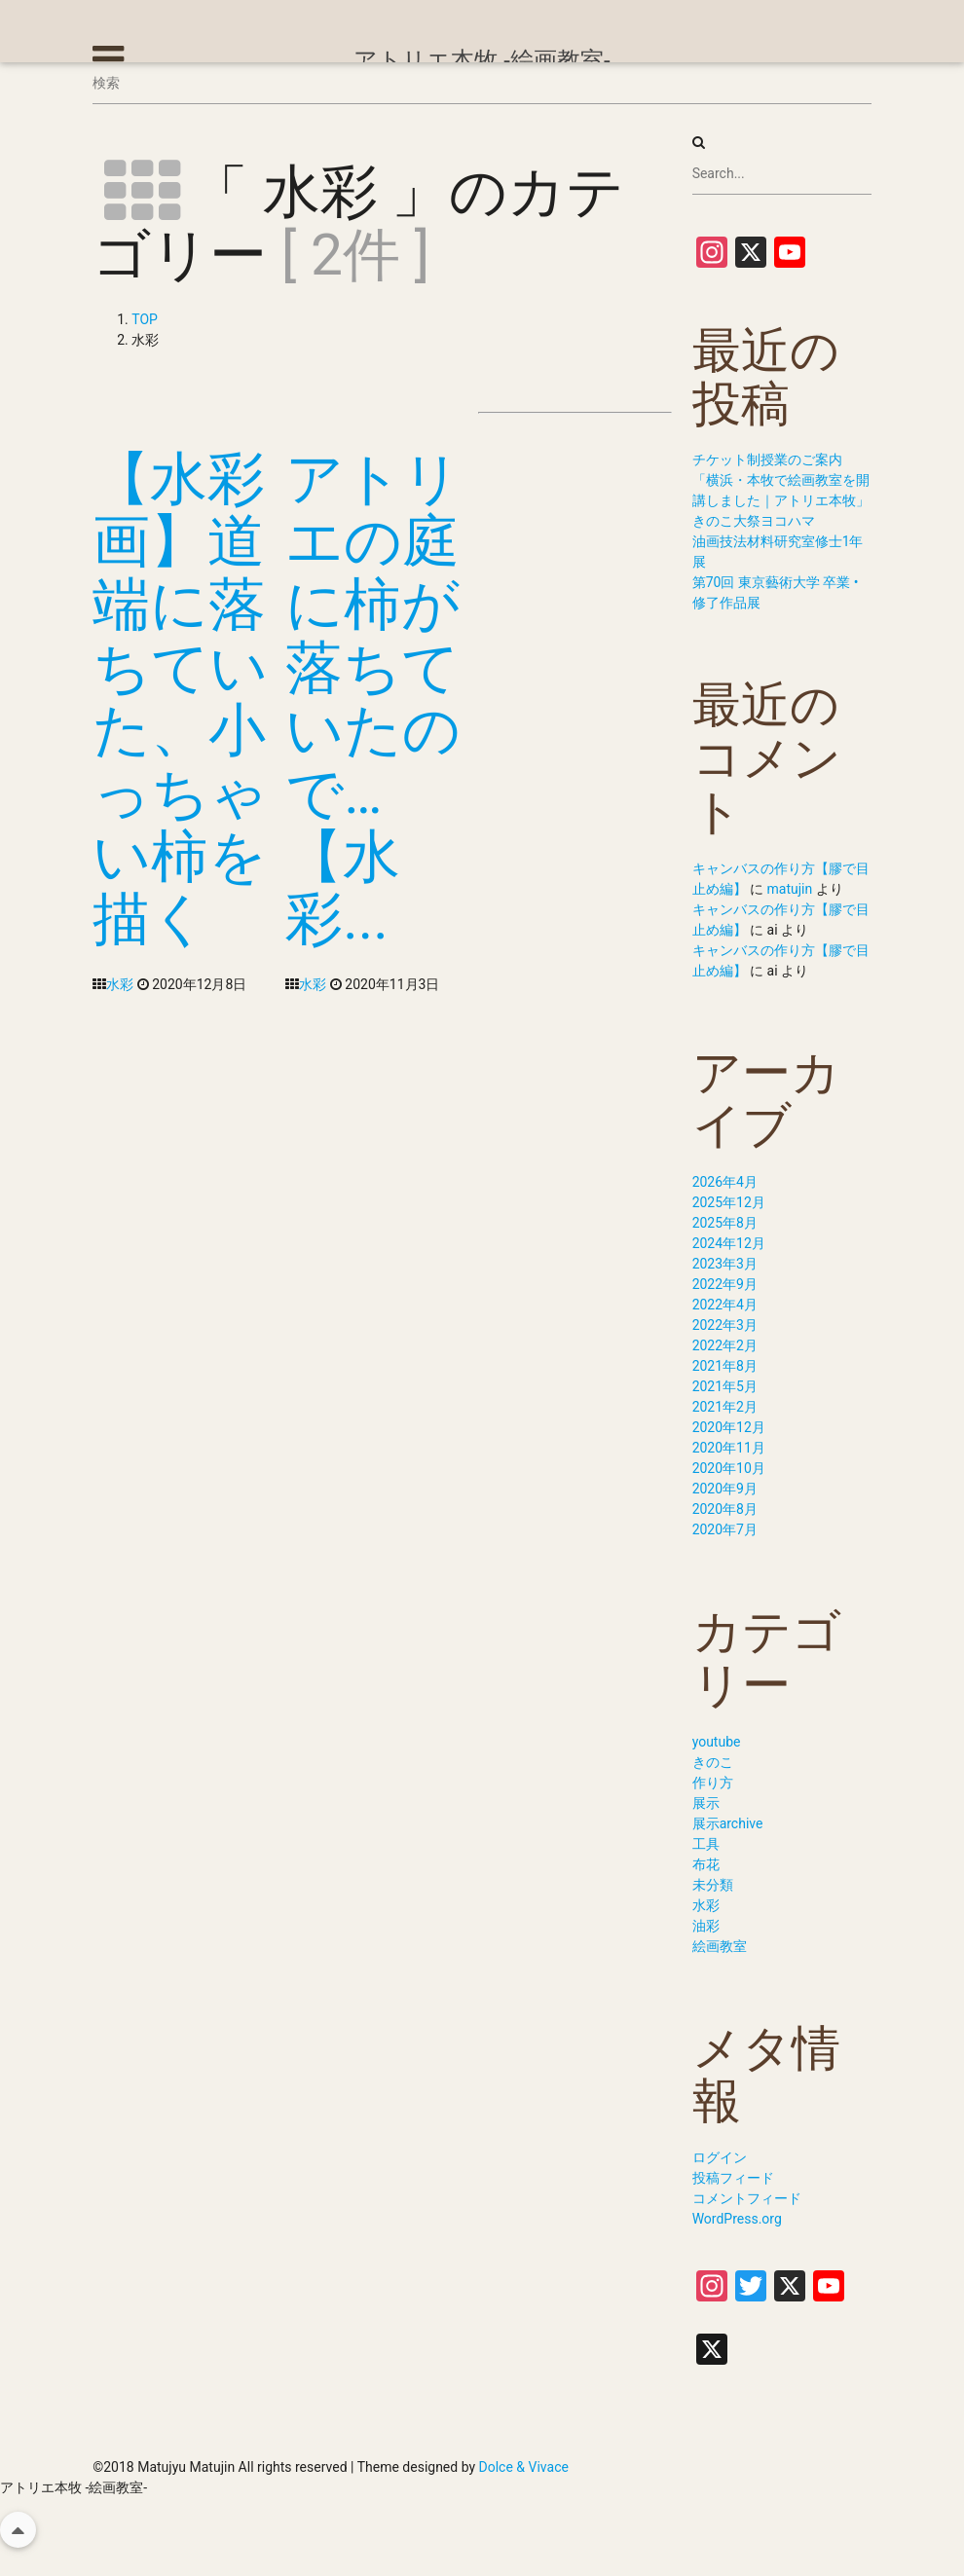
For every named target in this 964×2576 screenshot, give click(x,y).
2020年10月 (728, 1468)
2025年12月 (728, 1202)
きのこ (712, 1762)
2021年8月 (725, 1366)
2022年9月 (725, 1284)
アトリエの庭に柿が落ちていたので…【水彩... (373, 699)
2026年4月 (725, 1182)
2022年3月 (725, 1325)
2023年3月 (725, 1263)
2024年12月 (728, 1243)
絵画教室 (719, 1946)
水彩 (119, 984)
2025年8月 (725, 1223)
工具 (706, 1844)
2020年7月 (725, 1529)
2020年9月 (725, 1488)
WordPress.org (737, 2218)
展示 (706, 1803)
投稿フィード (733, 2178)
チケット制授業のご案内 (767, 459)
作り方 (712, 1782)
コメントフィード (746, 2198)
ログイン (719, 2157)
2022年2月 (725, 1345)
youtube (716, 1741)
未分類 (712, 1885)
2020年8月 (725, 1509)
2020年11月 (728, 1447)
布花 (706, 1864)
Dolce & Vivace (524, 2467)
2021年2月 (725, 1407)
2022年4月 (725, 1304)
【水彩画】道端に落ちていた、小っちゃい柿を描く (180, 699)
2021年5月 (725, 1386)
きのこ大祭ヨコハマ (753, 521)
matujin (790, 889)
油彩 (706, 1925)
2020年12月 (728, 1427)
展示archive (727, 1823)
